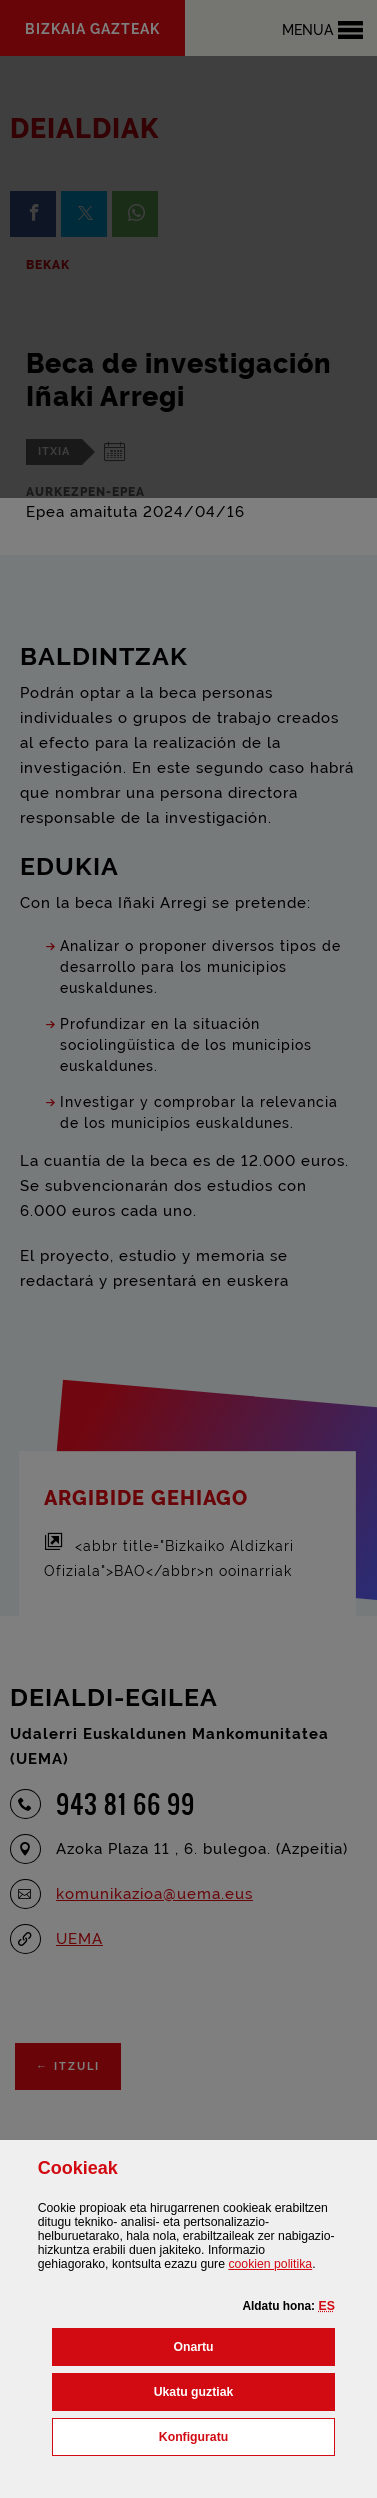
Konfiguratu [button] (247, 2435)
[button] (326, 2306)
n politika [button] (270, 2264)
